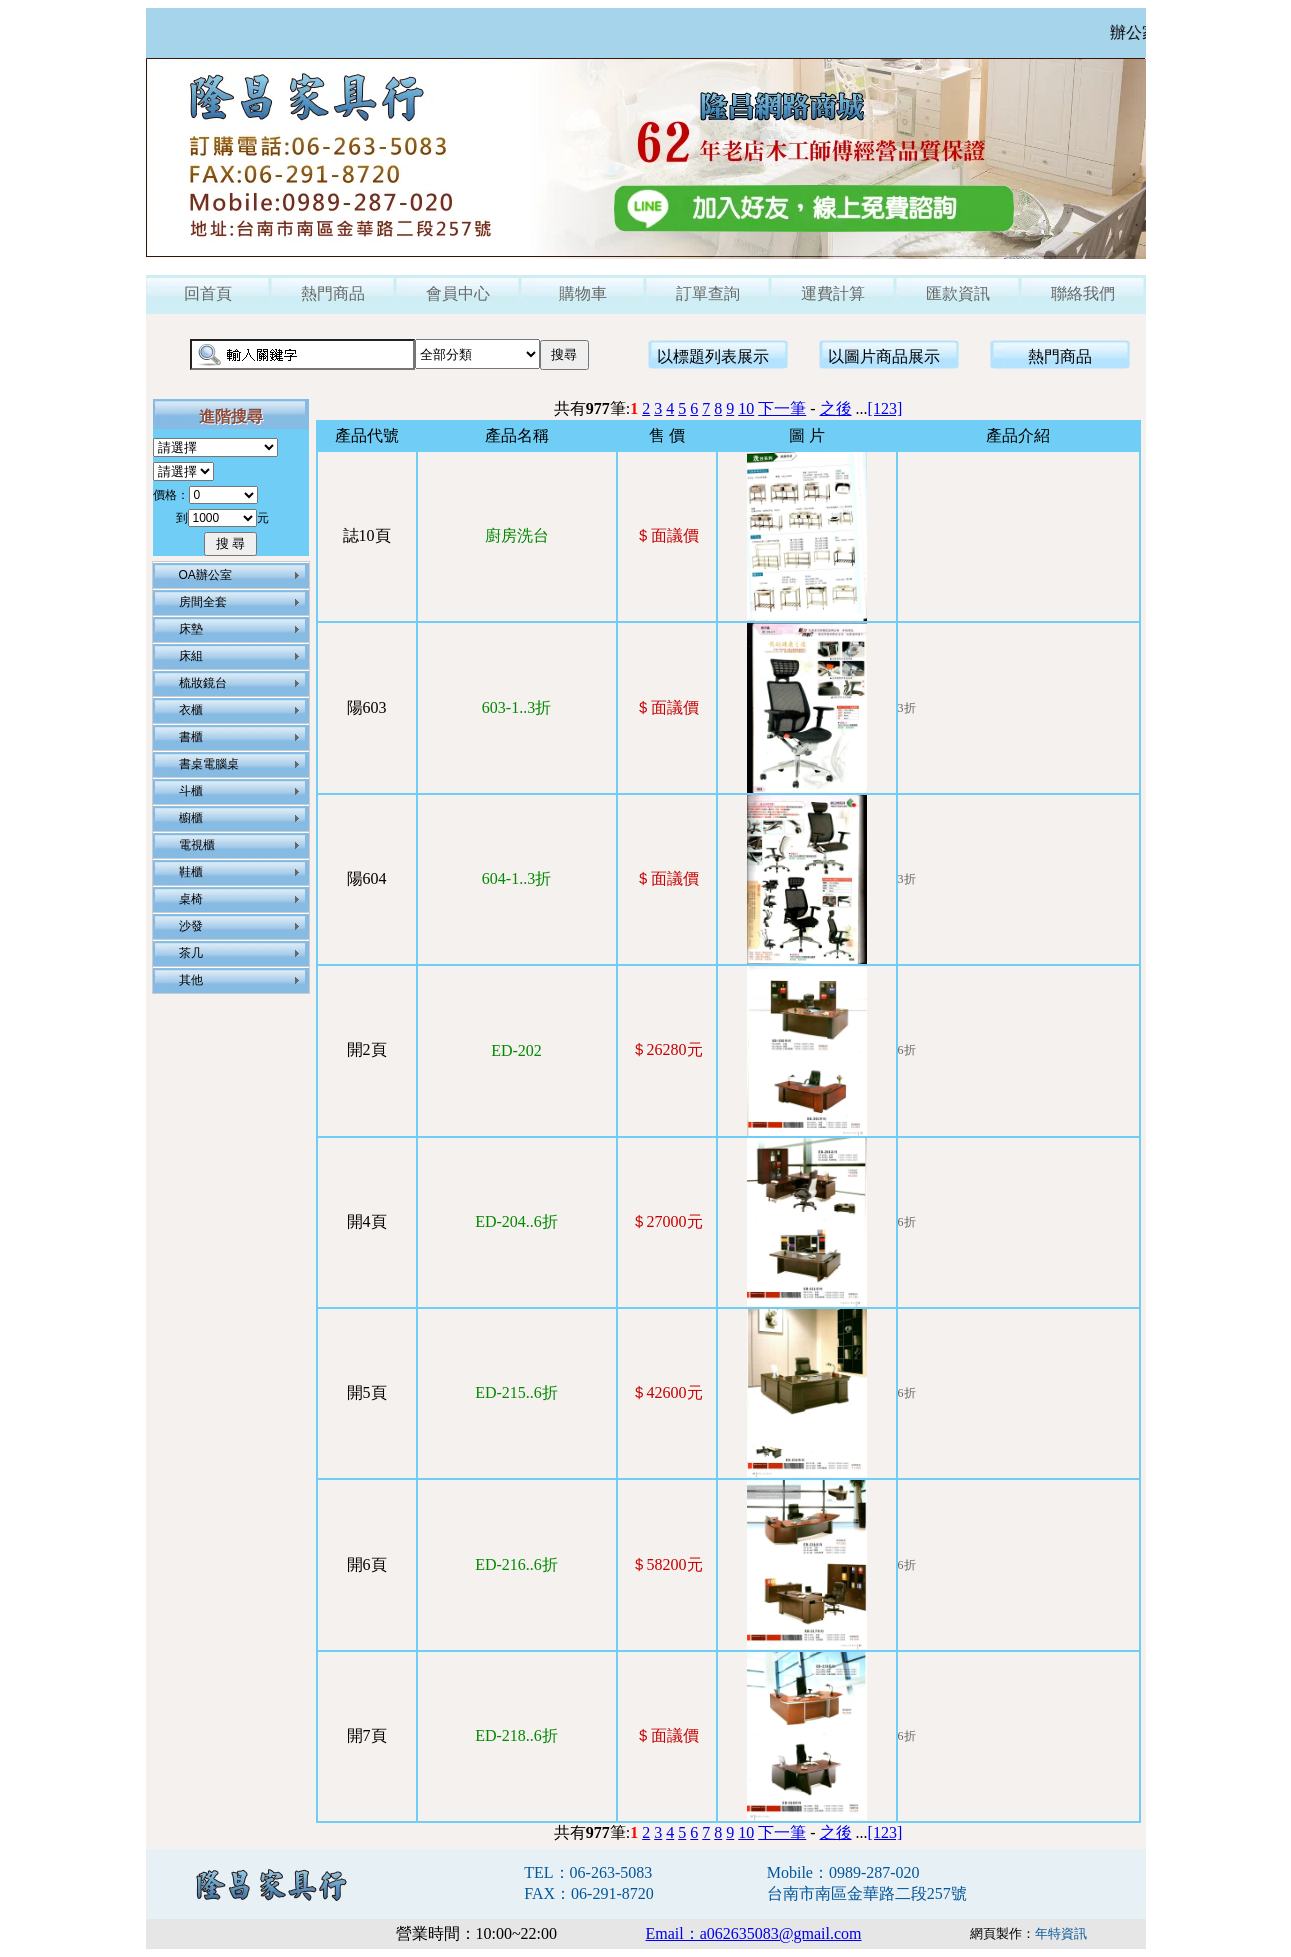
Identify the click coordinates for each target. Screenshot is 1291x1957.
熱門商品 (333, 293)
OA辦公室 (205, 575)
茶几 (191, 953)
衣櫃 (191, 710)
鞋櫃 (191, 872)
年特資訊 (1061, 1933)
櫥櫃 (191, 818)
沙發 (191, 926)
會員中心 (458, 293)
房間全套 (203, 602)
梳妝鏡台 (203, 683)
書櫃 (191, 737)
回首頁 (208, 293)
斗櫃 (191, 791)
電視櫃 (197, 845)
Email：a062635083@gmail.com (754, 1933)
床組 (191, 656)
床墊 (191, 629)
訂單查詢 (708, 293)
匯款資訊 (958, 293)
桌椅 (191, 899)
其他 (191, 980)
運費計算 (833, 293)
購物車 (583, 293)
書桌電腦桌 (209, 764)
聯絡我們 (1083, 293)
